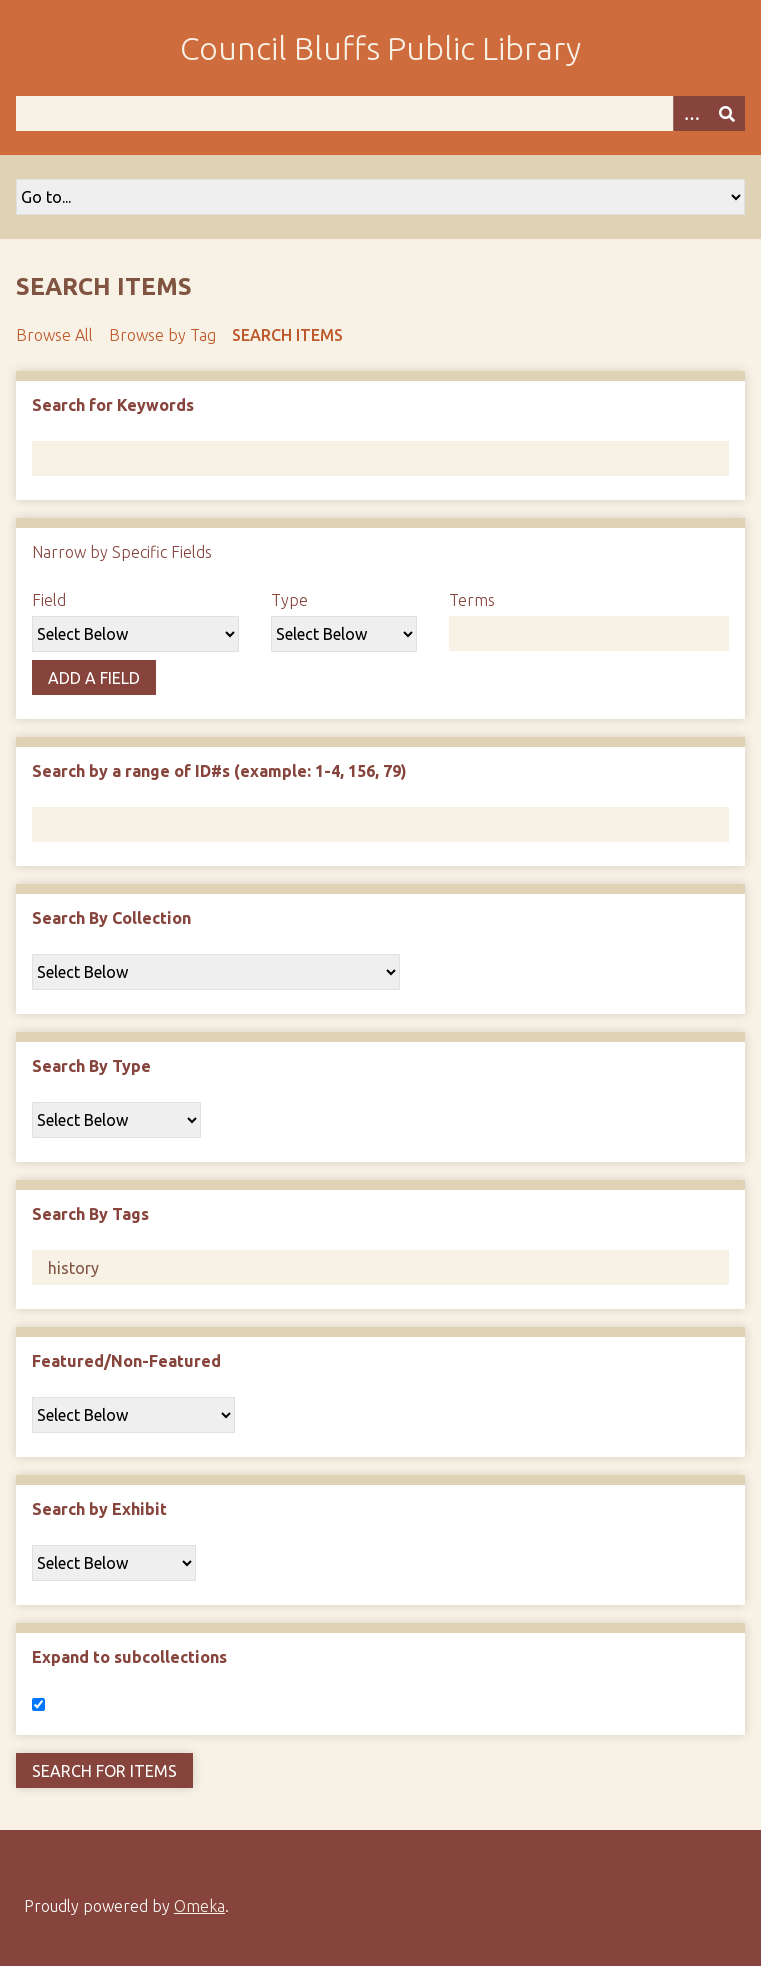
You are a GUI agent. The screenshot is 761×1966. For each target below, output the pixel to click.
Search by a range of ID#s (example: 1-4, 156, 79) (219, 771)
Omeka (199, 1906)
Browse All (54, 335)
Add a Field (94, 678)
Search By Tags (90, 1214)
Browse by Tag (162, 335)
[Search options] (691, 113)
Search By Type (91, 1066)
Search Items (287, 335)
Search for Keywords (113, 405)
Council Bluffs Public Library (380, 48)
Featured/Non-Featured (126, 1361)
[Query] (380, 113)
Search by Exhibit (99, 1509)
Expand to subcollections (129, 1657)
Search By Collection (111, 918)
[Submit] (727, 113)
